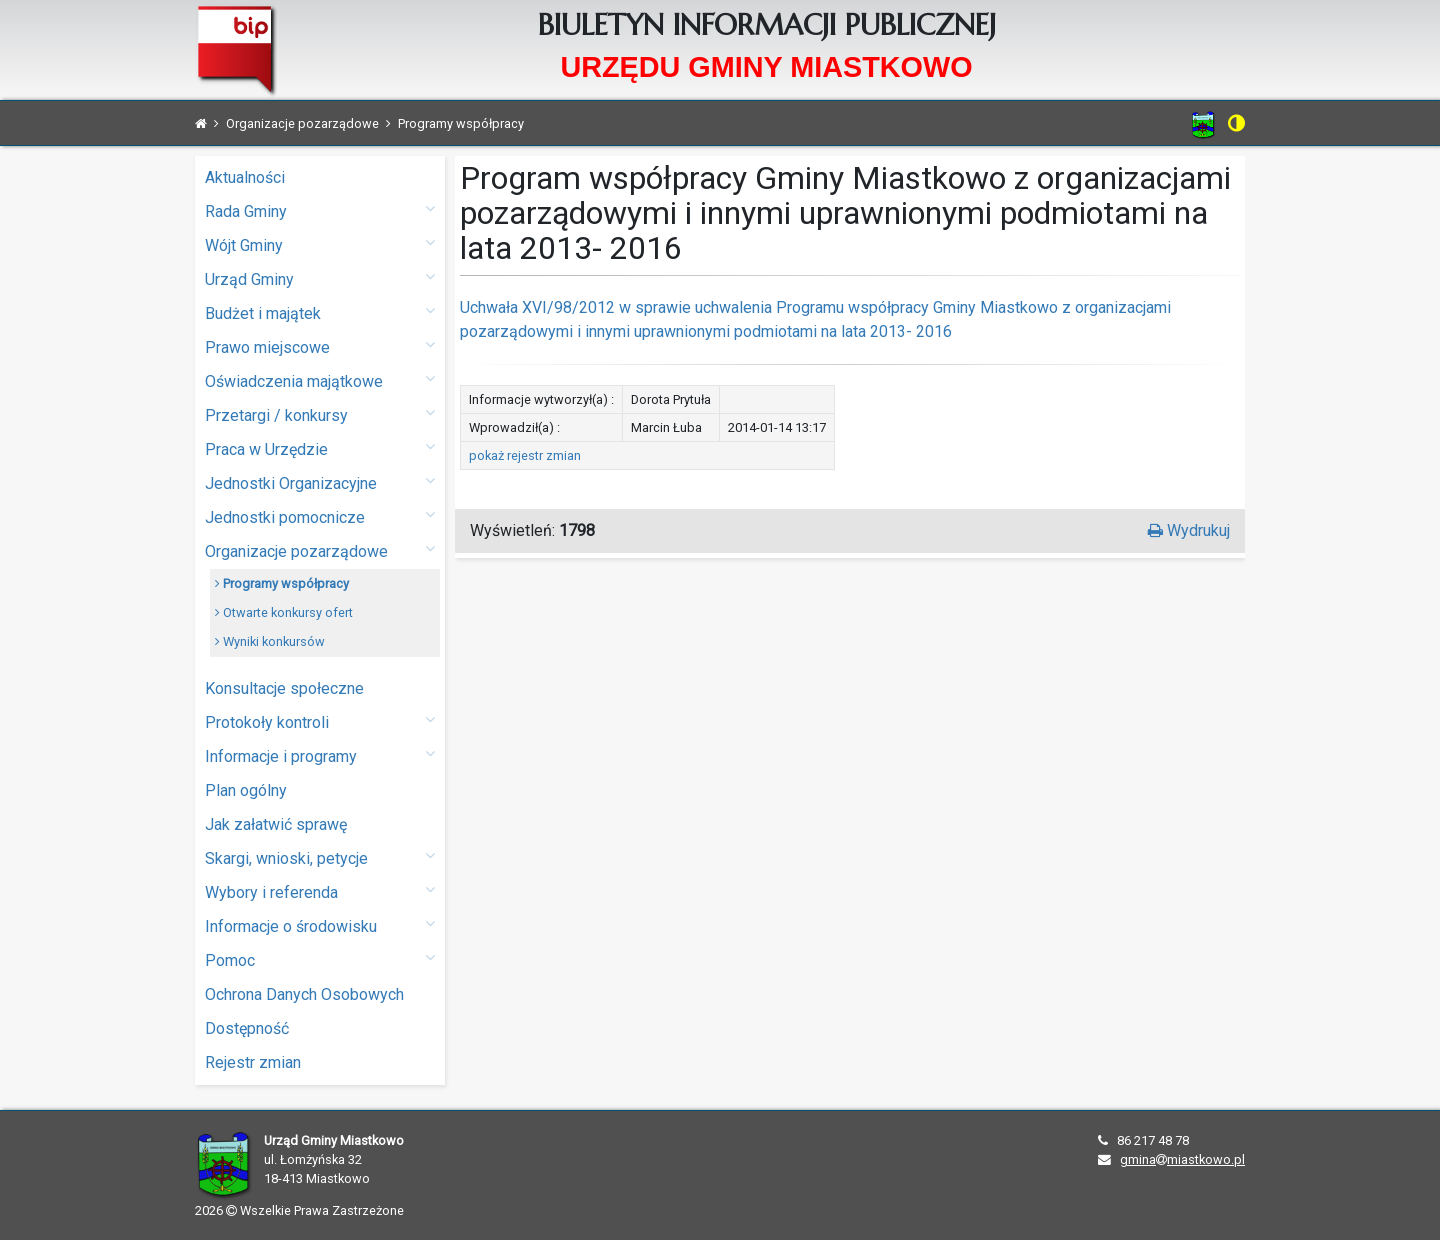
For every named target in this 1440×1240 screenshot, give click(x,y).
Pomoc (320, 959)
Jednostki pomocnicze (320, 516)
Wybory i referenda (320, 891)
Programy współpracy (282, 583)
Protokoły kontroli (320, 721)
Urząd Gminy (320, 278)
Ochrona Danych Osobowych (304, 994)
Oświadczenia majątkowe (320, 380)
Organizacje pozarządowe (320, 550)
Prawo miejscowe (320, 346)
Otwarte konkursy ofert (284, 612)
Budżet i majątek (320, 312)
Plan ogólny (246, 790)
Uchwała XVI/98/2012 (537, 307)
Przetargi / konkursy (320, 414)
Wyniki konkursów (270, 641)
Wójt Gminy (320, 244)
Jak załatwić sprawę (276, 824)
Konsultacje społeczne (284, 688)
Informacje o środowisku (320, 925)
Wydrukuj (1189, 530)
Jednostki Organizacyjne (320, 482)
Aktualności (245, 177)
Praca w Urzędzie (320, 448)
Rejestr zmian (253, 1062)
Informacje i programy (320, 755)
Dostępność (247, 1028)
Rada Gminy (320, 210)
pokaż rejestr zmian (525, 455)
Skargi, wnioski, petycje (320, 857)
